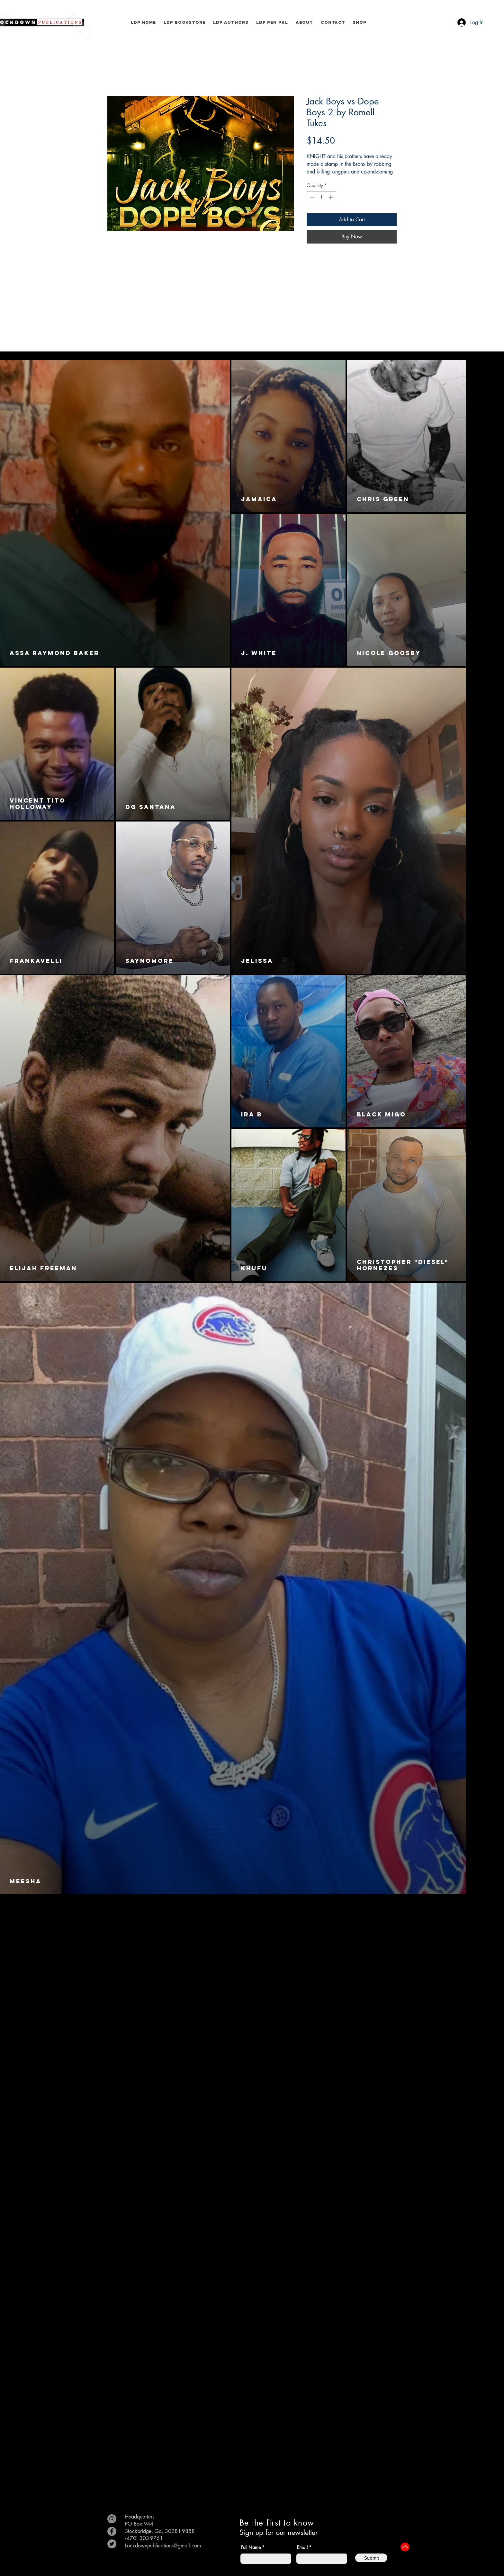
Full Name (251, 2547)
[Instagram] (111, 2518)
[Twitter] (111, 2543)
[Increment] (331, 197)
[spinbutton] (321, 197)
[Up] (405, 2547)
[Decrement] (312, 197)
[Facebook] (111, 2531)
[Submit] (371, 2558)
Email (302, 2547)
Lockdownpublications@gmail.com (163, 2545)
